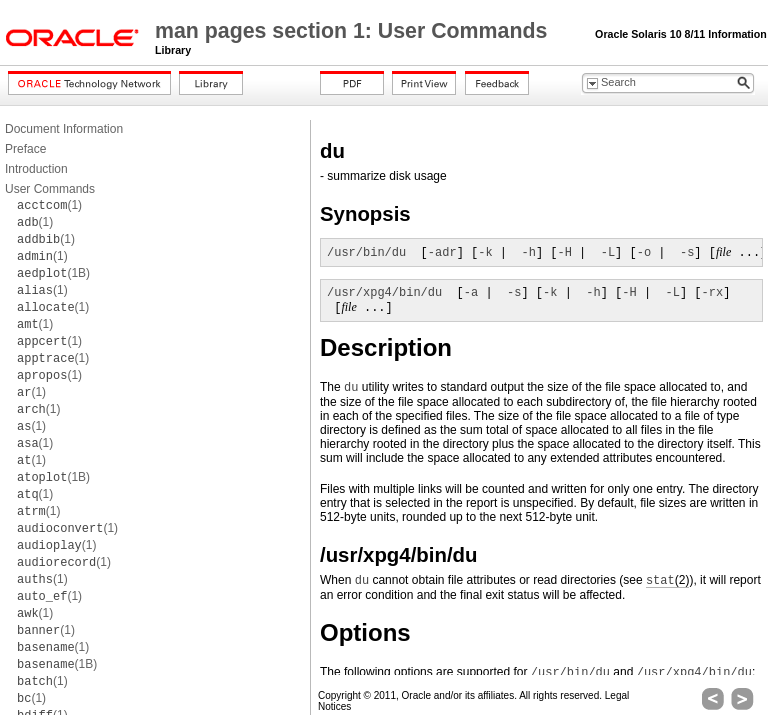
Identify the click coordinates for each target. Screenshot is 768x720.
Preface (25, 149)
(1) (49, 205)
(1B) (53, 273)
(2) (667, 580)
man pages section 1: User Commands (354, 31)
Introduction (36, 169)
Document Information (64, 129)
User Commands (50, 189)
